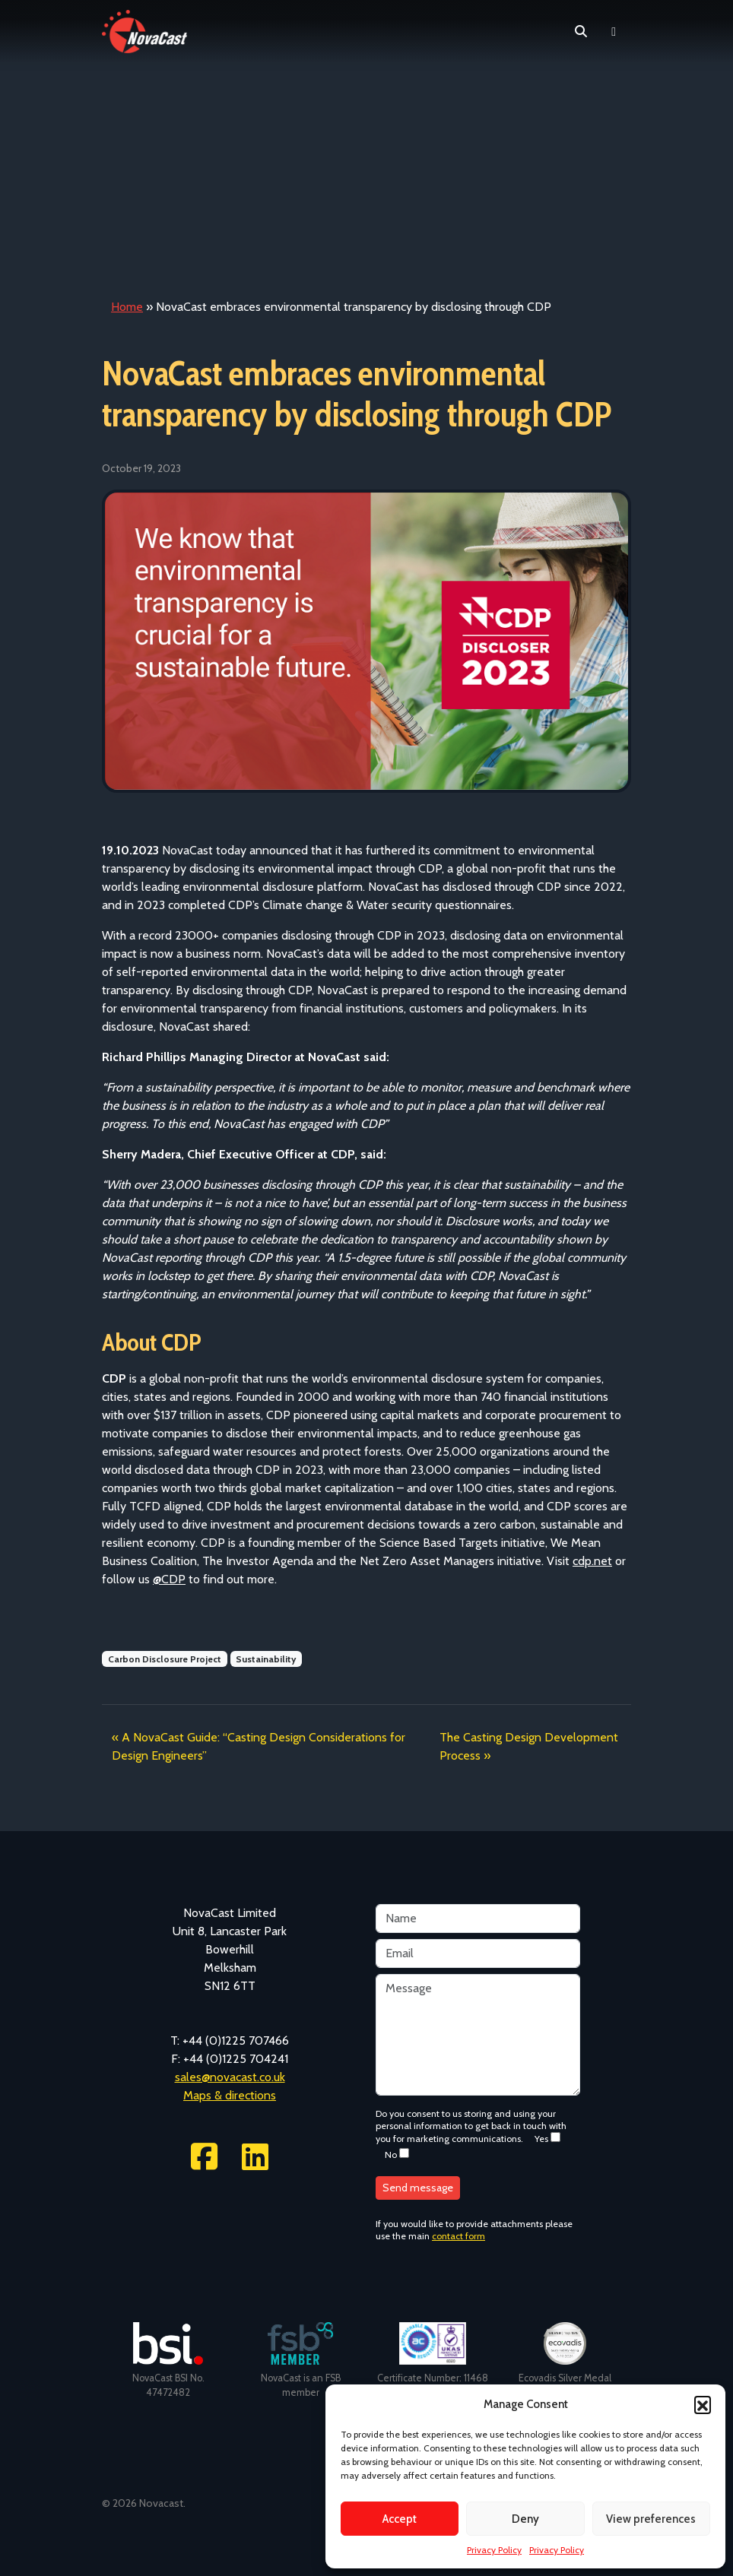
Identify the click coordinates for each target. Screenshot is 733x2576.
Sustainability (266, 1659)
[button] (702, 2404)
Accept (399, 2519)
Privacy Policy (494, 2549)
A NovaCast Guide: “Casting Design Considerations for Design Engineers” (258, 1746)
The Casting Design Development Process (528, 1746)
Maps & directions (229, 2095)
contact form (458, 2236)
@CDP (169, 1579)
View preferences (651, 2519)
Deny (525, 2519)
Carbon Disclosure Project (164, 1659)
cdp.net (592, 1561)
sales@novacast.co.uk (230, 2077)
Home (127, 306)
